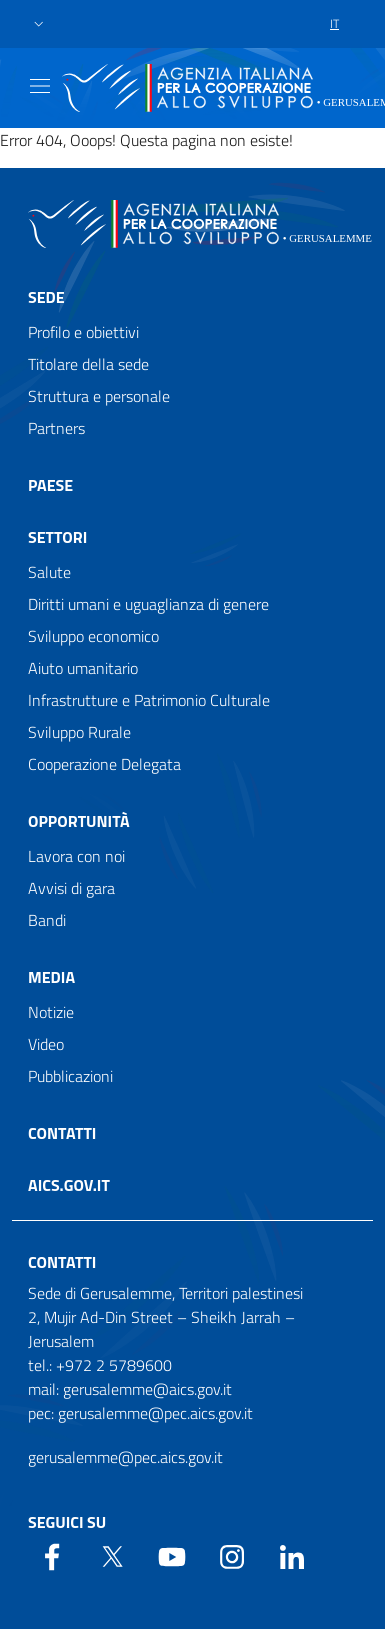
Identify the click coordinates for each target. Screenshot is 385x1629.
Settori (57, 537)
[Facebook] (52, 1555)
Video (46, 1044)
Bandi (47, 920)
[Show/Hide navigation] (40, 86)
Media (51, 977)
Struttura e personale (99, 396)
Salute (49, 572)
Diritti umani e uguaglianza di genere (148, 604)
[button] (39, 24)
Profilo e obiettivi (83, 332)
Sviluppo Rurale (79, 732)
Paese (50, 485)
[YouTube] (172, 1555)
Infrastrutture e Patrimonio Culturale (149, 700)
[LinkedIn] (292, 1555)
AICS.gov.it (69, 1185)
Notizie (51, 1012)
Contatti (62, 1133)
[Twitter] (112, 1555)
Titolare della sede (88, 364)
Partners (56, 428)
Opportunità (79, 821)
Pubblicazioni (70, 1076)
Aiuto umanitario (83, 668)
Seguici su (67, 1522)
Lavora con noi (76, 856)
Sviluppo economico (93, 636)
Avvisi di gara (71, 888)
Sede (46, 297)
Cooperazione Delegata (104, 764)
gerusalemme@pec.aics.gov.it (125, 1457)
